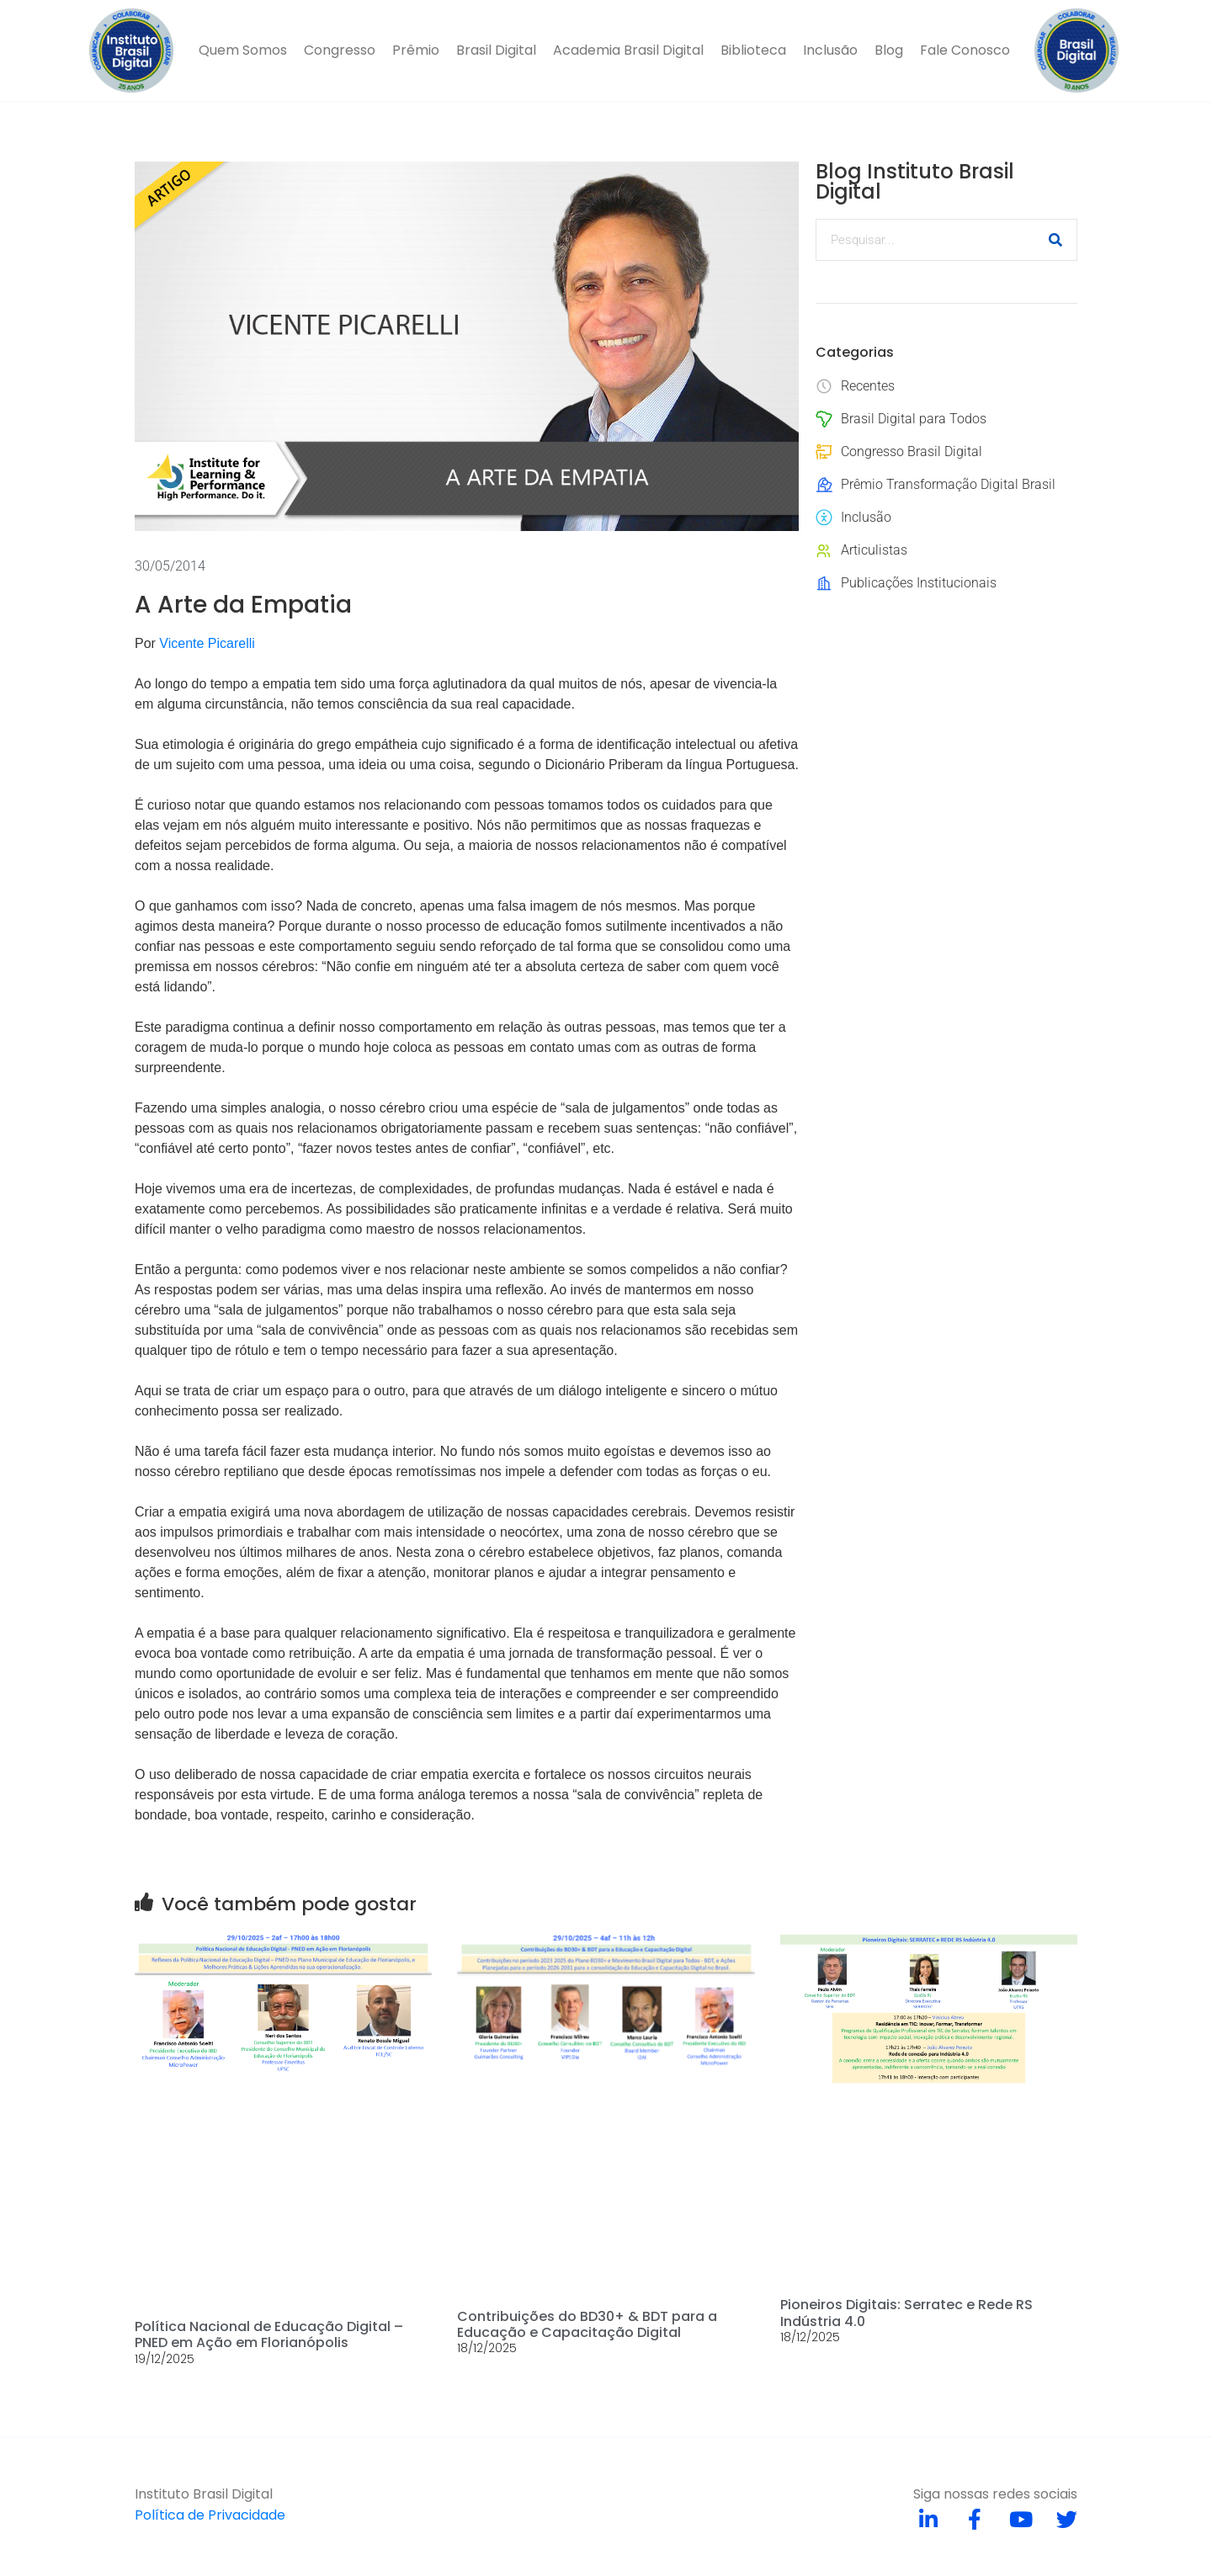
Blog (888, 50)
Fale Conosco (965, 50)
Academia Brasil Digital (628, 50)
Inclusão (830, 50)
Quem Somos (243, 50)
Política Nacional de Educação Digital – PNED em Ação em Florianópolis (269, 2334)
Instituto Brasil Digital (204, 2494)
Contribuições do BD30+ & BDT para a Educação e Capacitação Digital (587, 2324)
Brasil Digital (496, 50)
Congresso (339, 50)
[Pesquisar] (1055, 240)
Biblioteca (753, 50)
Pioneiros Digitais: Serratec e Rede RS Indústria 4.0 (906, 2312)
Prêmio (415, 50)
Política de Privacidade (210, 2515)
